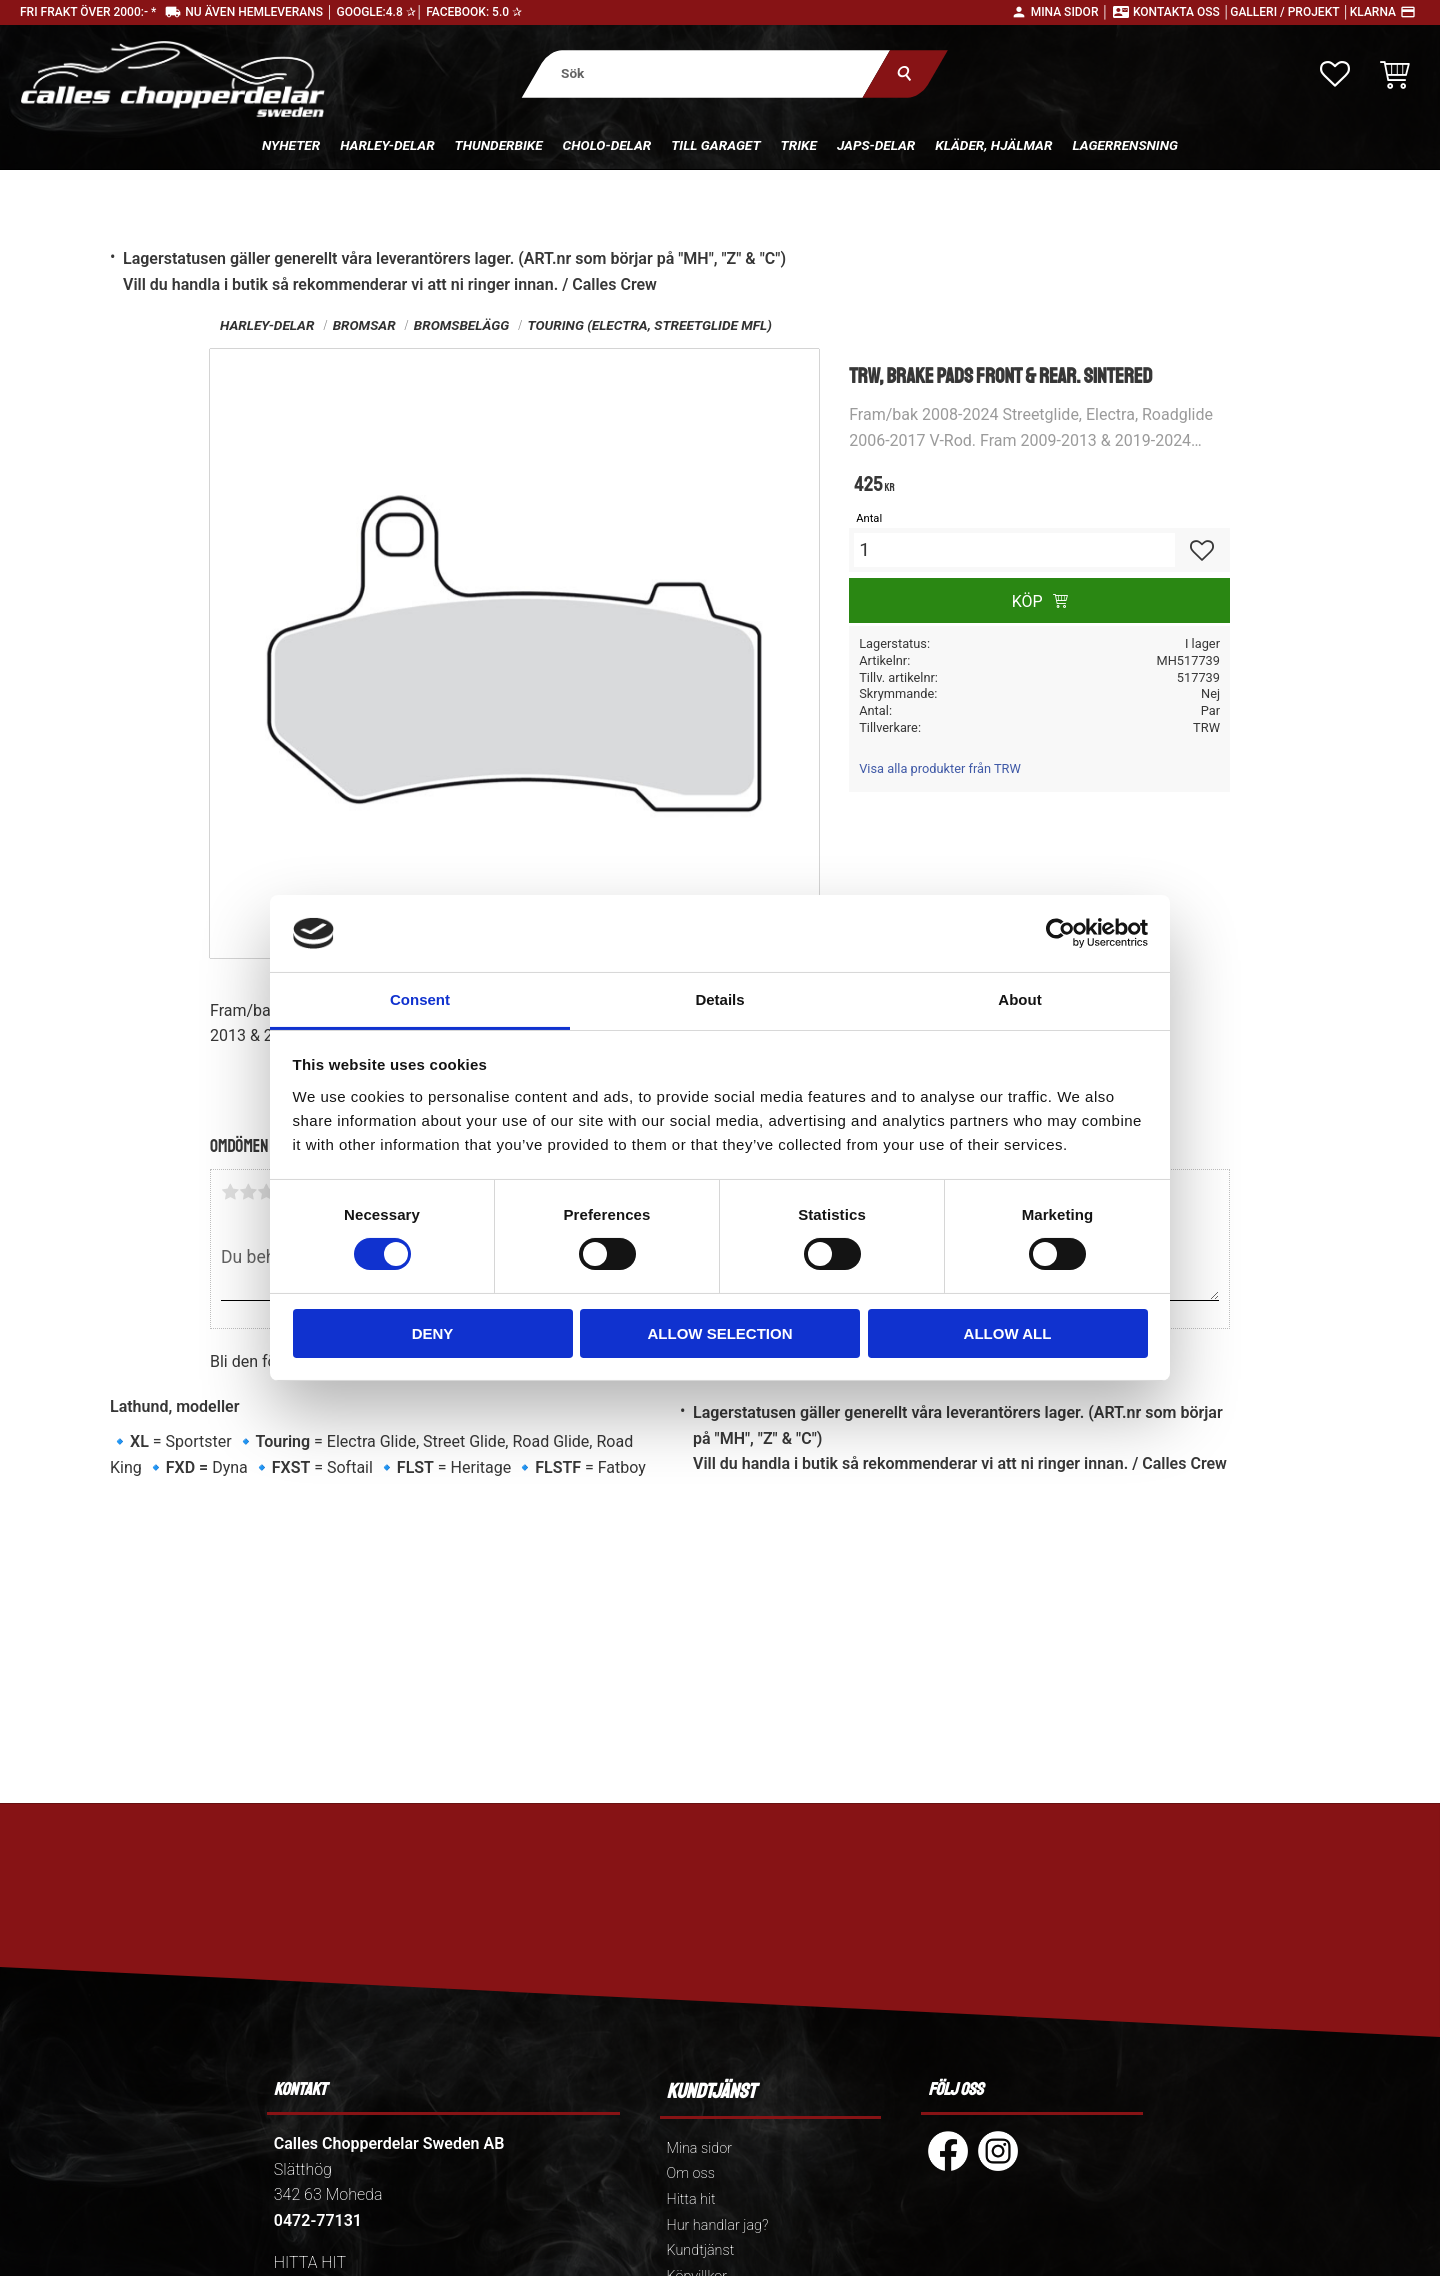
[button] (1335, 74)
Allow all (1008, 1333)
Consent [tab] (420, 999)
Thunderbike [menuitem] (499, 145)
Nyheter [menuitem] (291, 145)
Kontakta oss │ (1181, 12)
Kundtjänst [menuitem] (701, 2250)
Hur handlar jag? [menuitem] (718, 2225)
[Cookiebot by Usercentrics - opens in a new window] (1060, 933)
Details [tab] (719, 999)
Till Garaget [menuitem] (715, 145)
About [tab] (1019, 999)
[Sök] (905, 73)
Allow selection (720, 1333)
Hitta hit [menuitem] (691, 2199)
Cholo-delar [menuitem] (607, 145)
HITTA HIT (310, 2262)
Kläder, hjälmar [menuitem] (993, 145)
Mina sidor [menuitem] (699, 2148)
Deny (433, 1333)
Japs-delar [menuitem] (876, 145)
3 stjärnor (266, 1192)
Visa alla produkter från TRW (940, 768)
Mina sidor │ (1070, 12)
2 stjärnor (248, 1192)
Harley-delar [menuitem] (387, 145)
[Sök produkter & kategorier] (706, 73)
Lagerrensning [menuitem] (1125, 145)
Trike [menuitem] (799, 145)
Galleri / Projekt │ (1290, 12)
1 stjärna (230, 1192)
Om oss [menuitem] (691, 2173)
